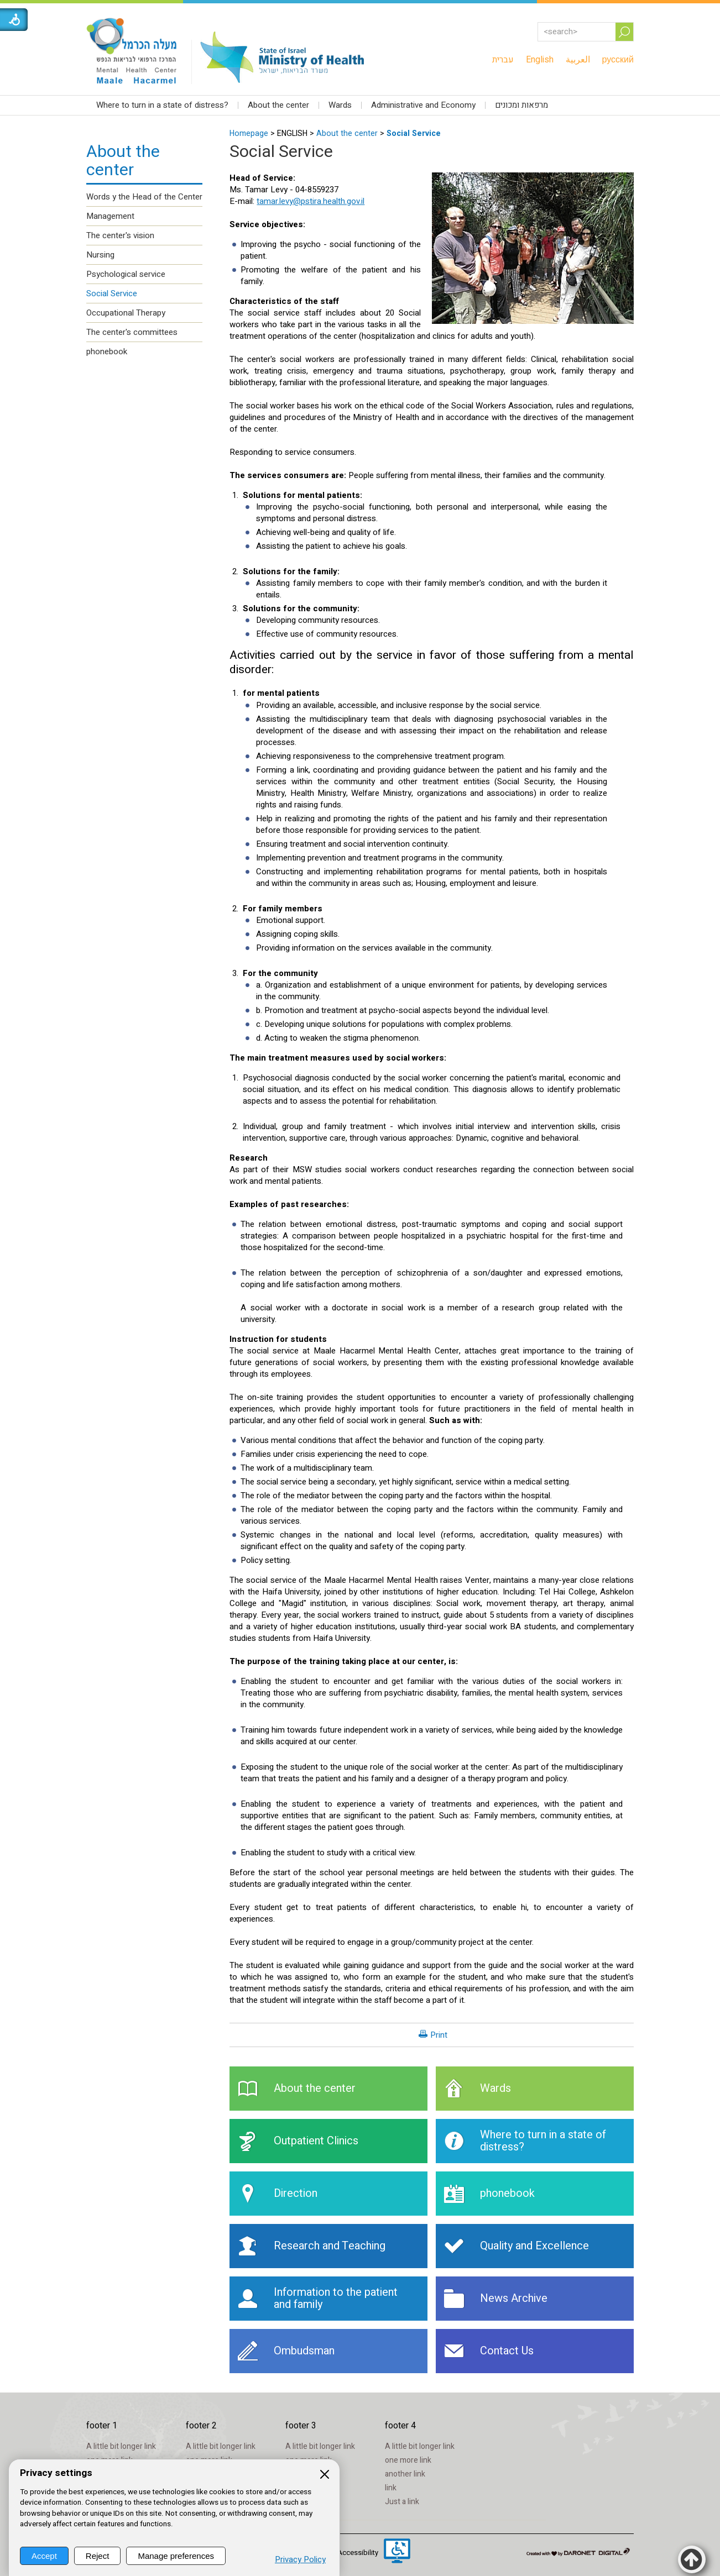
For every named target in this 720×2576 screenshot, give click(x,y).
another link (405, 2474)
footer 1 (101, 2425)
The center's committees (132, 332)
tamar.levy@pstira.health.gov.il (310, 201)
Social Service (414, 133)
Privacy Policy (300, 2559)
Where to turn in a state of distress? (162, 105)
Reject (97, 2556)
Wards (340, 105)
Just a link (402, 2501)
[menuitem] (503, 60)
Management (110, 216)
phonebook (106, 351)
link (390, 2488)
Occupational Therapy (125, 313)
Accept (44, 2556)
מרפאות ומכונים (521, 105)
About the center (278, 105)
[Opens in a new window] (397, 2552)
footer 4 (400, 2425)
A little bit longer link (121, 2446)
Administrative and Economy (423, 105)
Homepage (248, 133)
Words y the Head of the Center (144, 197)
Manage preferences (176, 2556)
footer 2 (201, 2425)
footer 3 (300, 2425)
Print (438, 2035)
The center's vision (120, 235)
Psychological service (125, 274)
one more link (408, 2460)
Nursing (100, 255)
